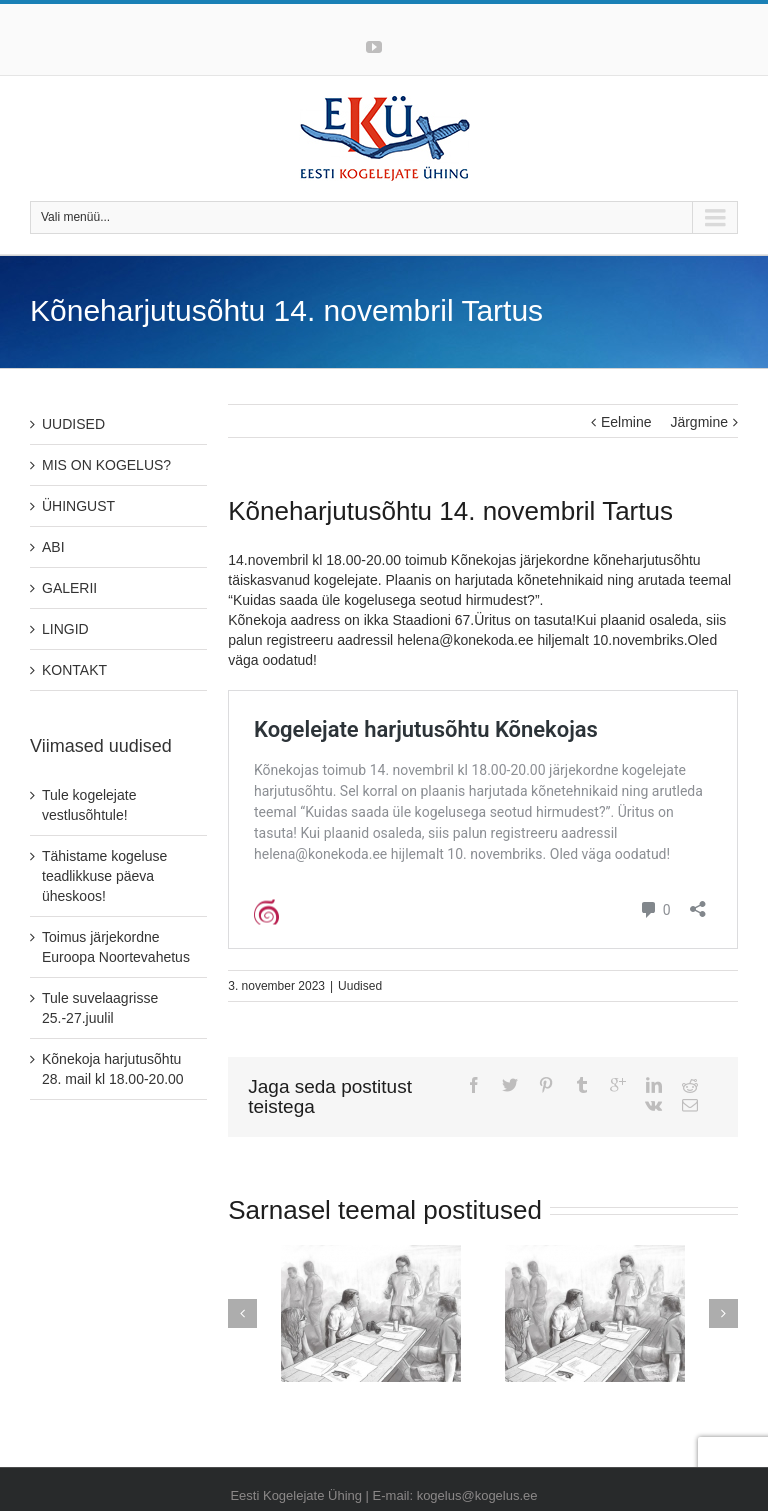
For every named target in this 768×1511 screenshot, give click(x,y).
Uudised (360, 986)
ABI (53, 547)
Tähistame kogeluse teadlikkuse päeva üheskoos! (104, 876)
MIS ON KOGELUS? (106, 465)
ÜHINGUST (78, 506)
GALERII (69, 588)
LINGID (65, 629)
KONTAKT (74, 670)
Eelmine (626, 422)
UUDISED (73, 424)
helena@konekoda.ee (465, 640)
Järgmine (699, 422)
